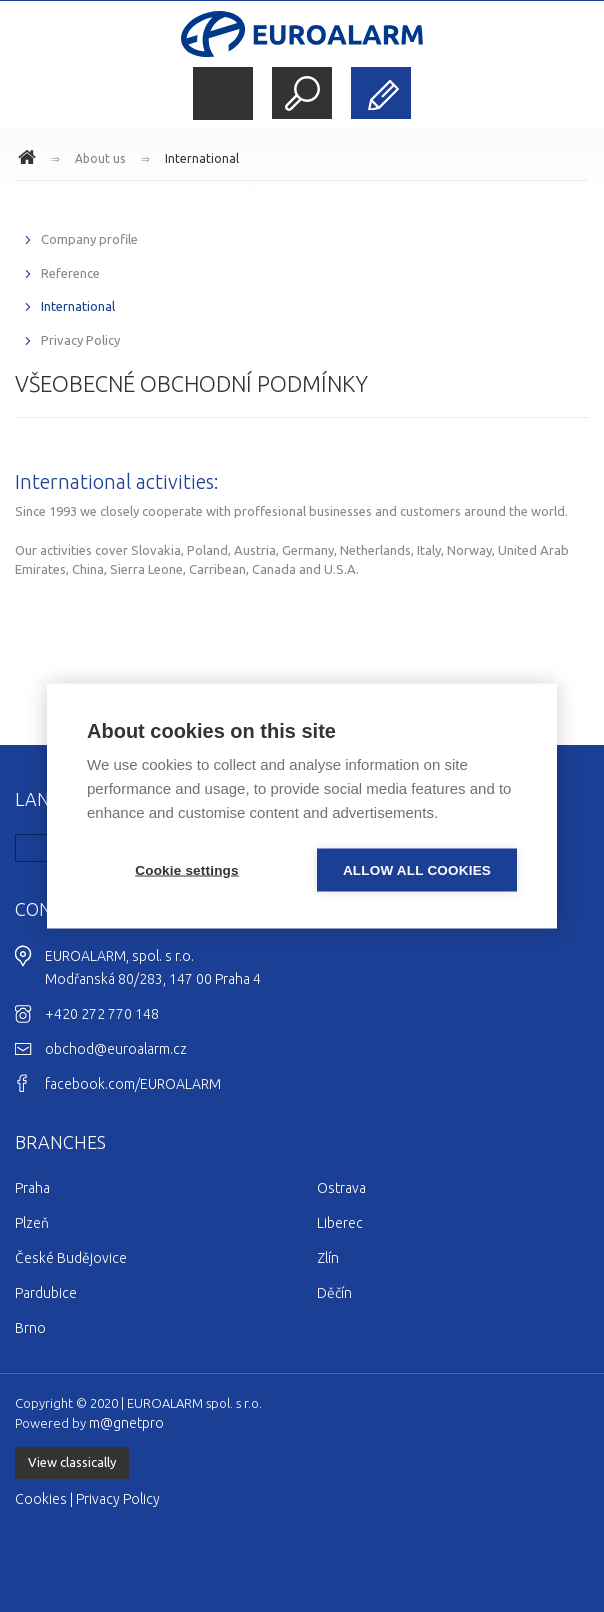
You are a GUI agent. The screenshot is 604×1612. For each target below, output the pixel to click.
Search (302, 93)
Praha (32, 1188)
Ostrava (341, 1188)
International (202, 158)
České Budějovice (71, 1258)
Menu (223, 93)
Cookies (41, 1499)
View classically (72, 1462)
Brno (30, 1328)
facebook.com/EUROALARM (133, 1084)
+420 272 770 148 (102, 1014)
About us (100, 158)
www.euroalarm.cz (30, 160)
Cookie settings (187, 870)
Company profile (89, 239)
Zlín (328, 1258)
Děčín (334, 1293)
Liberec (340, 1223)
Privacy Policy (80, 340)
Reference (70, 273)
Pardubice (46, 1293)
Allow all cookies (417, 870)
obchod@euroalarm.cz (116, 1049)
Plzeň (32, 1223)
